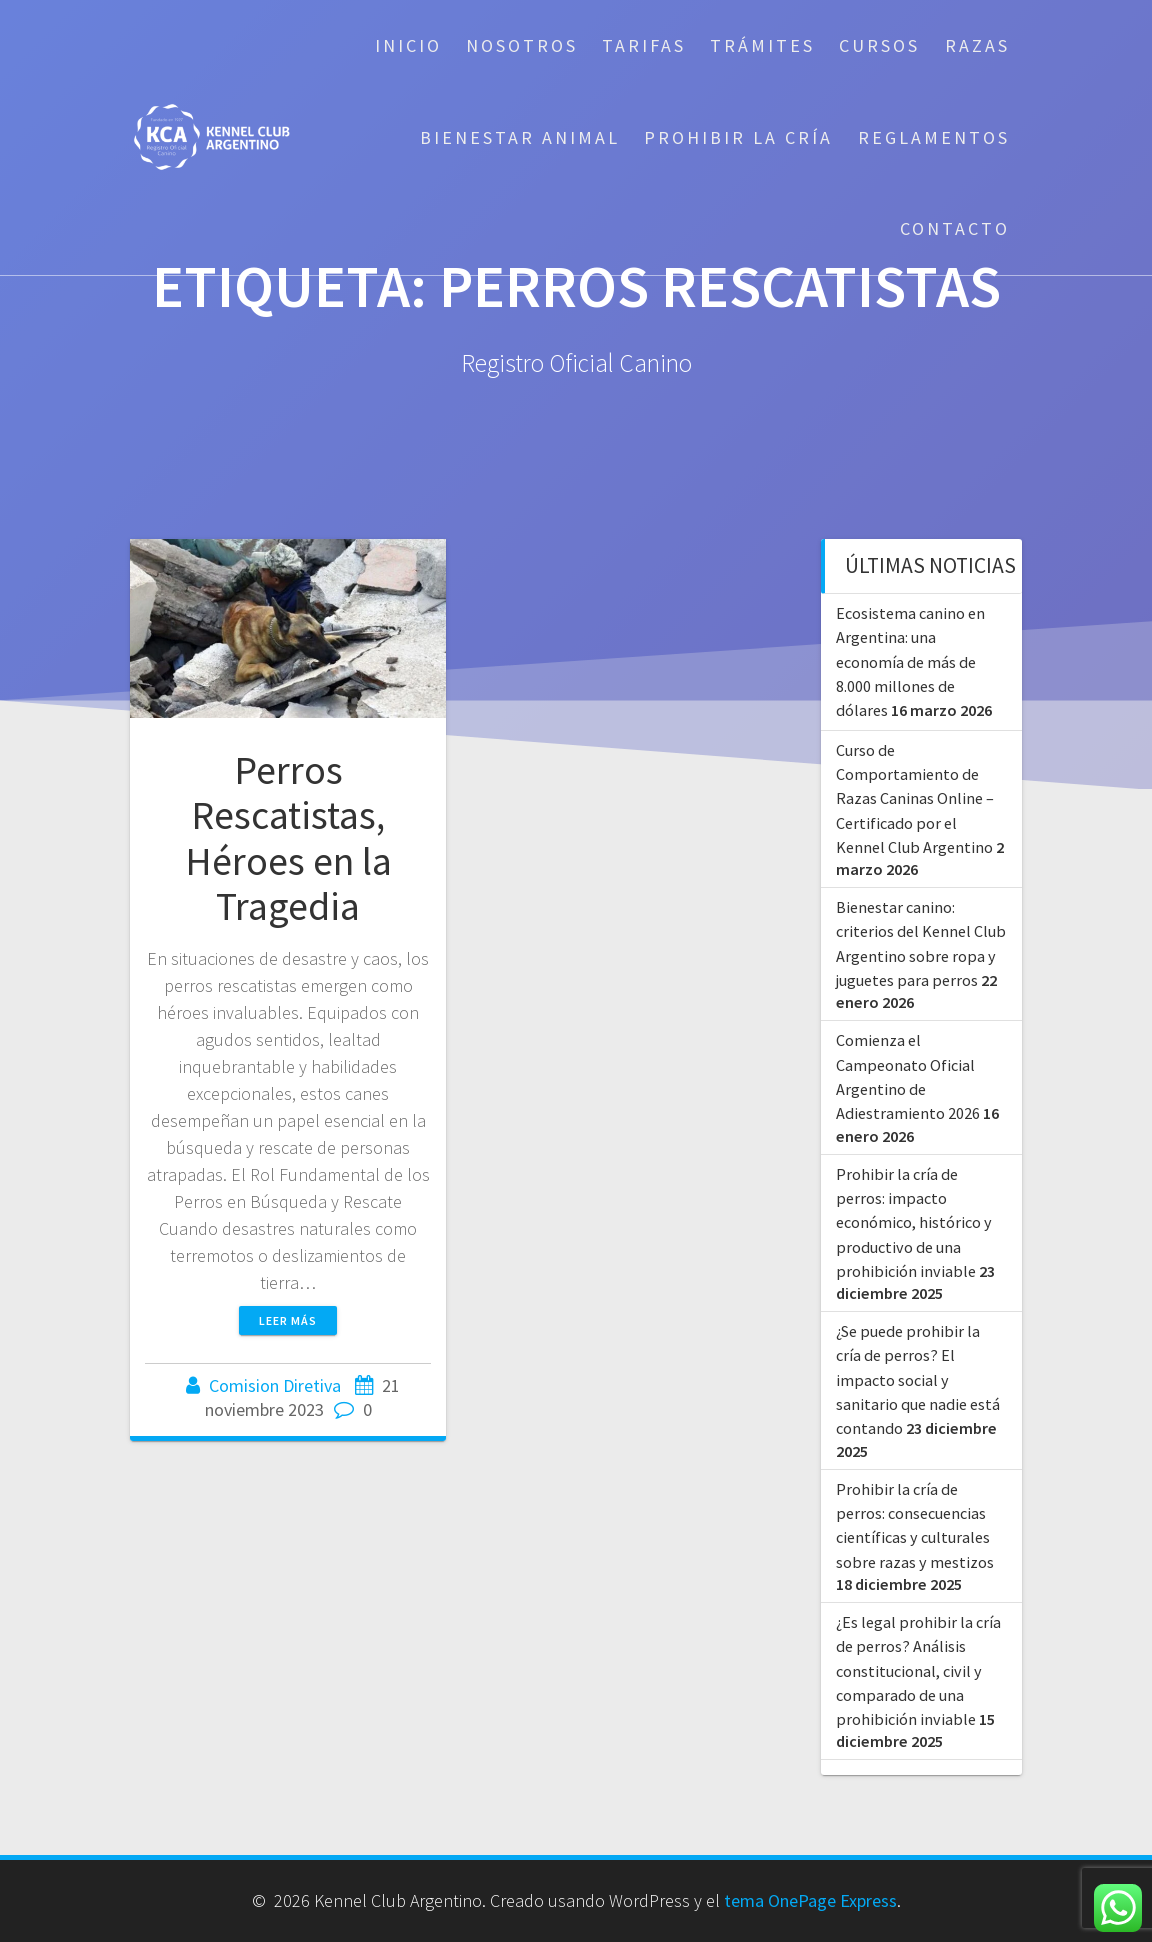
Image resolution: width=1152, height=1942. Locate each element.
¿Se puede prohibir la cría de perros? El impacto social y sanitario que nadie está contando (918, 1379)
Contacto (955, 228)
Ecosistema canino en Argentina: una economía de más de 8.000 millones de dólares (910, 661)
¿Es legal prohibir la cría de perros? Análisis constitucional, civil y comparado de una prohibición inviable (918, 1670)
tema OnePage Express (810, 1900)
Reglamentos (934, 137)
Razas (977, 45)
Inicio (408, 45)
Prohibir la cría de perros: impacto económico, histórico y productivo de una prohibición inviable (914, 1222)
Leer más (288, 1320)
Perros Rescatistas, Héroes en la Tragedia (288, 838)
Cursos (879, 45)
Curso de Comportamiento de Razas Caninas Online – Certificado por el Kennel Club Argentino (915, 798)
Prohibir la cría (738, 137)
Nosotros (522, 45)
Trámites (762, 45)
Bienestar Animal (520, 137)
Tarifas (644, 45)
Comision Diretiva (275, 1385)
